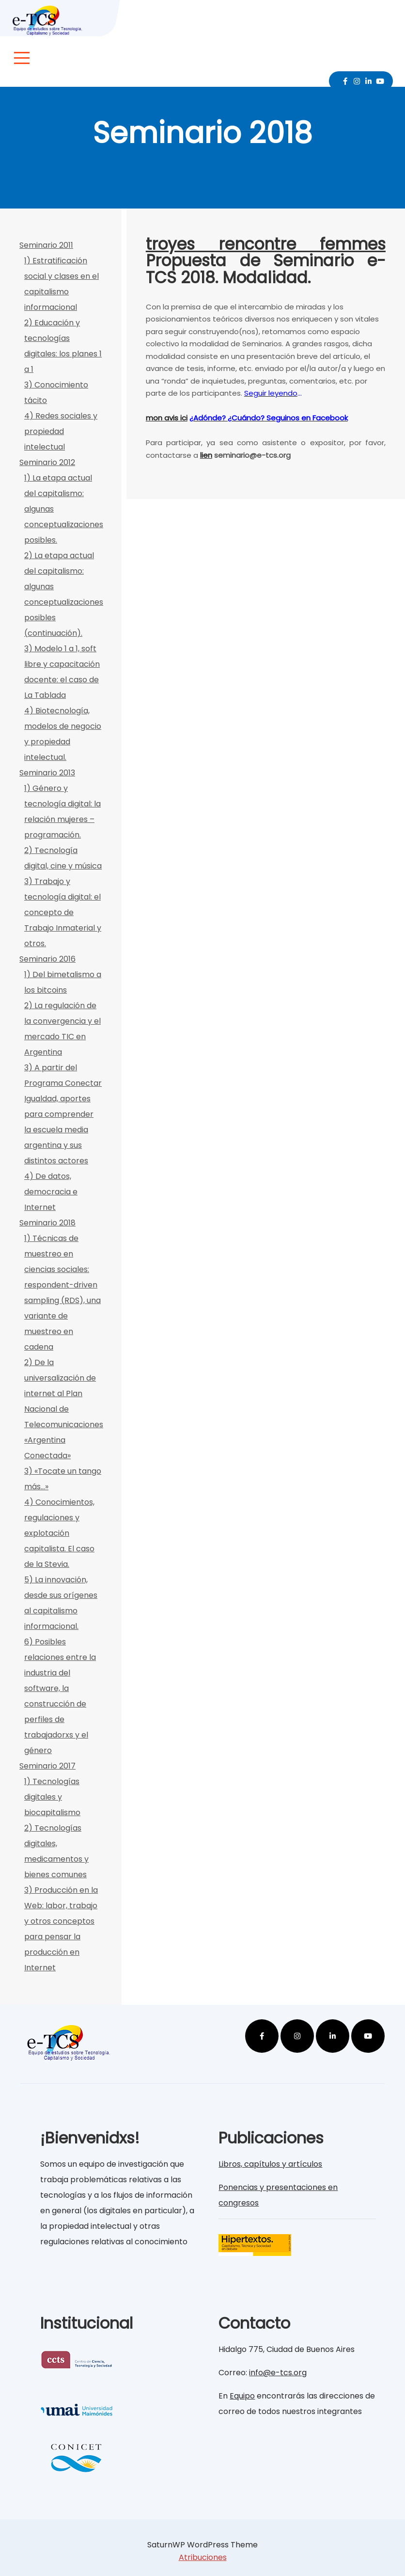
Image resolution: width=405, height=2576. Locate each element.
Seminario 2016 (47, 959)
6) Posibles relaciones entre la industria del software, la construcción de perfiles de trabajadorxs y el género (60, 1696)
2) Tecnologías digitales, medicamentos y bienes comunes (56, 1851)
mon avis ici (166, 418)
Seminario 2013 (47, 772)
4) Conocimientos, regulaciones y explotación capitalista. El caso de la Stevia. (59, 1533)
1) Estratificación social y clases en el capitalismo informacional (61, 284)
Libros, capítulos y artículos (270, 2164)
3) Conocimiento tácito (56, 392)
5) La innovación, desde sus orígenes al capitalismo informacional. (60, 1603)
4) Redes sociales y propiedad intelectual (60, 431)
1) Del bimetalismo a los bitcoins (62, 982)
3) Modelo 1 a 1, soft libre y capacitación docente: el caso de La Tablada (62, 672)
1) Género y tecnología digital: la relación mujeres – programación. (62, 811)
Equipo (242, 2395)
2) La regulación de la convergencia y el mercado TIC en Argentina (62, 1029)
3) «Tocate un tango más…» (62, 1478)
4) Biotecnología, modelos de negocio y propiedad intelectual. (62, 734)
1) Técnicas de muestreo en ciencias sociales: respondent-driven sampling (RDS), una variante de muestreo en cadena (62, 1292)
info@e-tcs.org (278, 2372)
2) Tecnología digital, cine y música (63, 858)
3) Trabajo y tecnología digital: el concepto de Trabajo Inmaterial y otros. (62, 912)
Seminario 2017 (47, 1765)
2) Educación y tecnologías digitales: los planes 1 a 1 (63, 346)
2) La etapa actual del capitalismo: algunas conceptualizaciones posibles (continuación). (63, 594)
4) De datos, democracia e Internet (51, 1192)
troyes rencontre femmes (266, 244)
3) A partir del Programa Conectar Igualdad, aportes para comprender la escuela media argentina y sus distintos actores (63, 1114)
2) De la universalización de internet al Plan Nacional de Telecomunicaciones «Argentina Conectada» (63, 1409)
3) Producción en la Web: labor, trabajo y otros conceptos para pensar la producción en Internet (61, 1928)
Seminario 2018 (47, 1222)
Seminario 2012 (47, 462)
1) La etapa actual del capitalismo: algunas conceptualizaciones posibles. (63, 509)
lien (206, 455)
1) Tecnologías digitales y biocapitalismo (52, 1797)
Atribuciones (203, 2557)
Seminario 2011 (46, 245)
